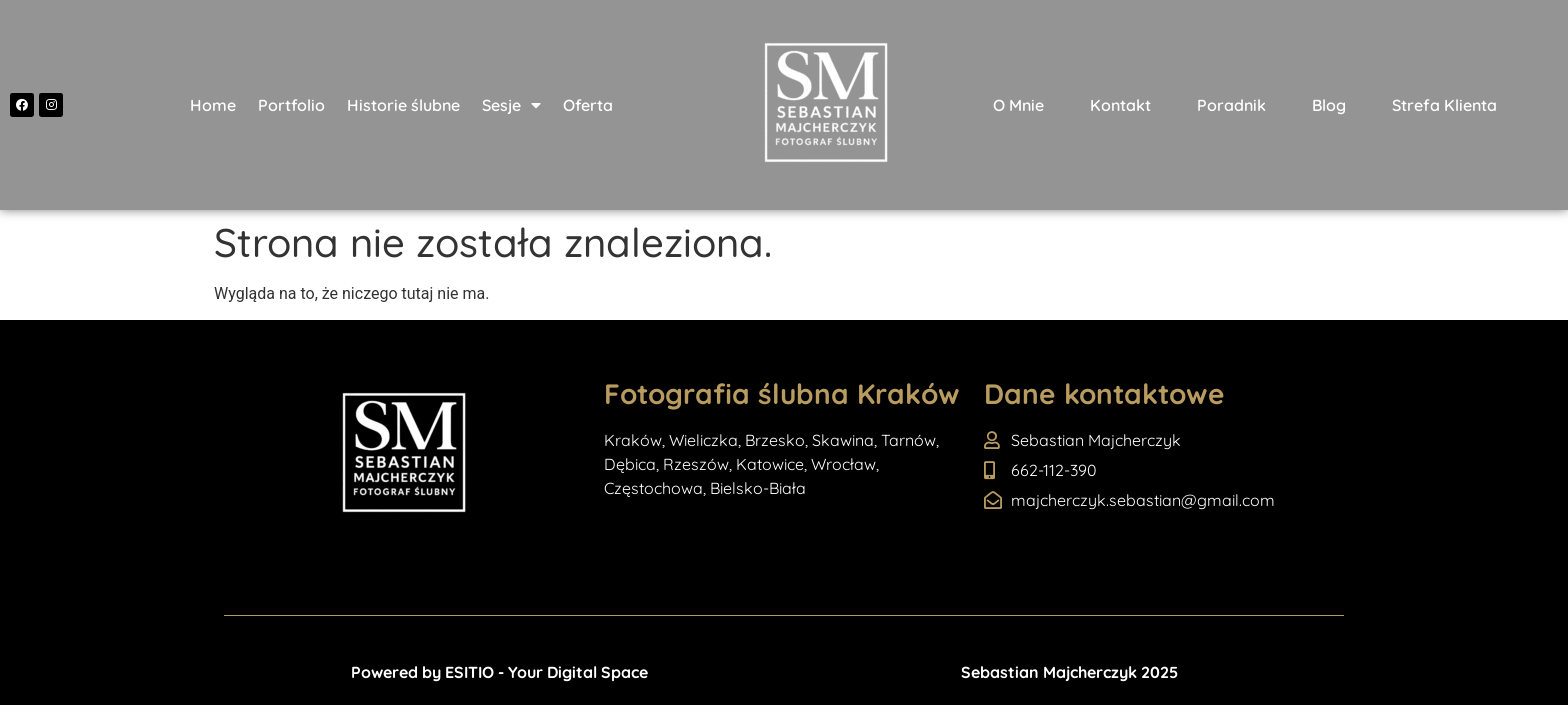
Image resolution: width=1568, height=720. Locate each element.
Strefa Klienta (1444, 105)
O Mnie (1018, 105)
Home (213, 105)
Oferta (588, 105)
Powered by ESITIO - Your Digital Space (499, 672)
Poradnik (1231, 105)
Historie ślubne (403, 105)
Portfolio (291, 105)
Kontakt (1120, 105)
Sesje (511, 105)
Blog (1329, 105)
